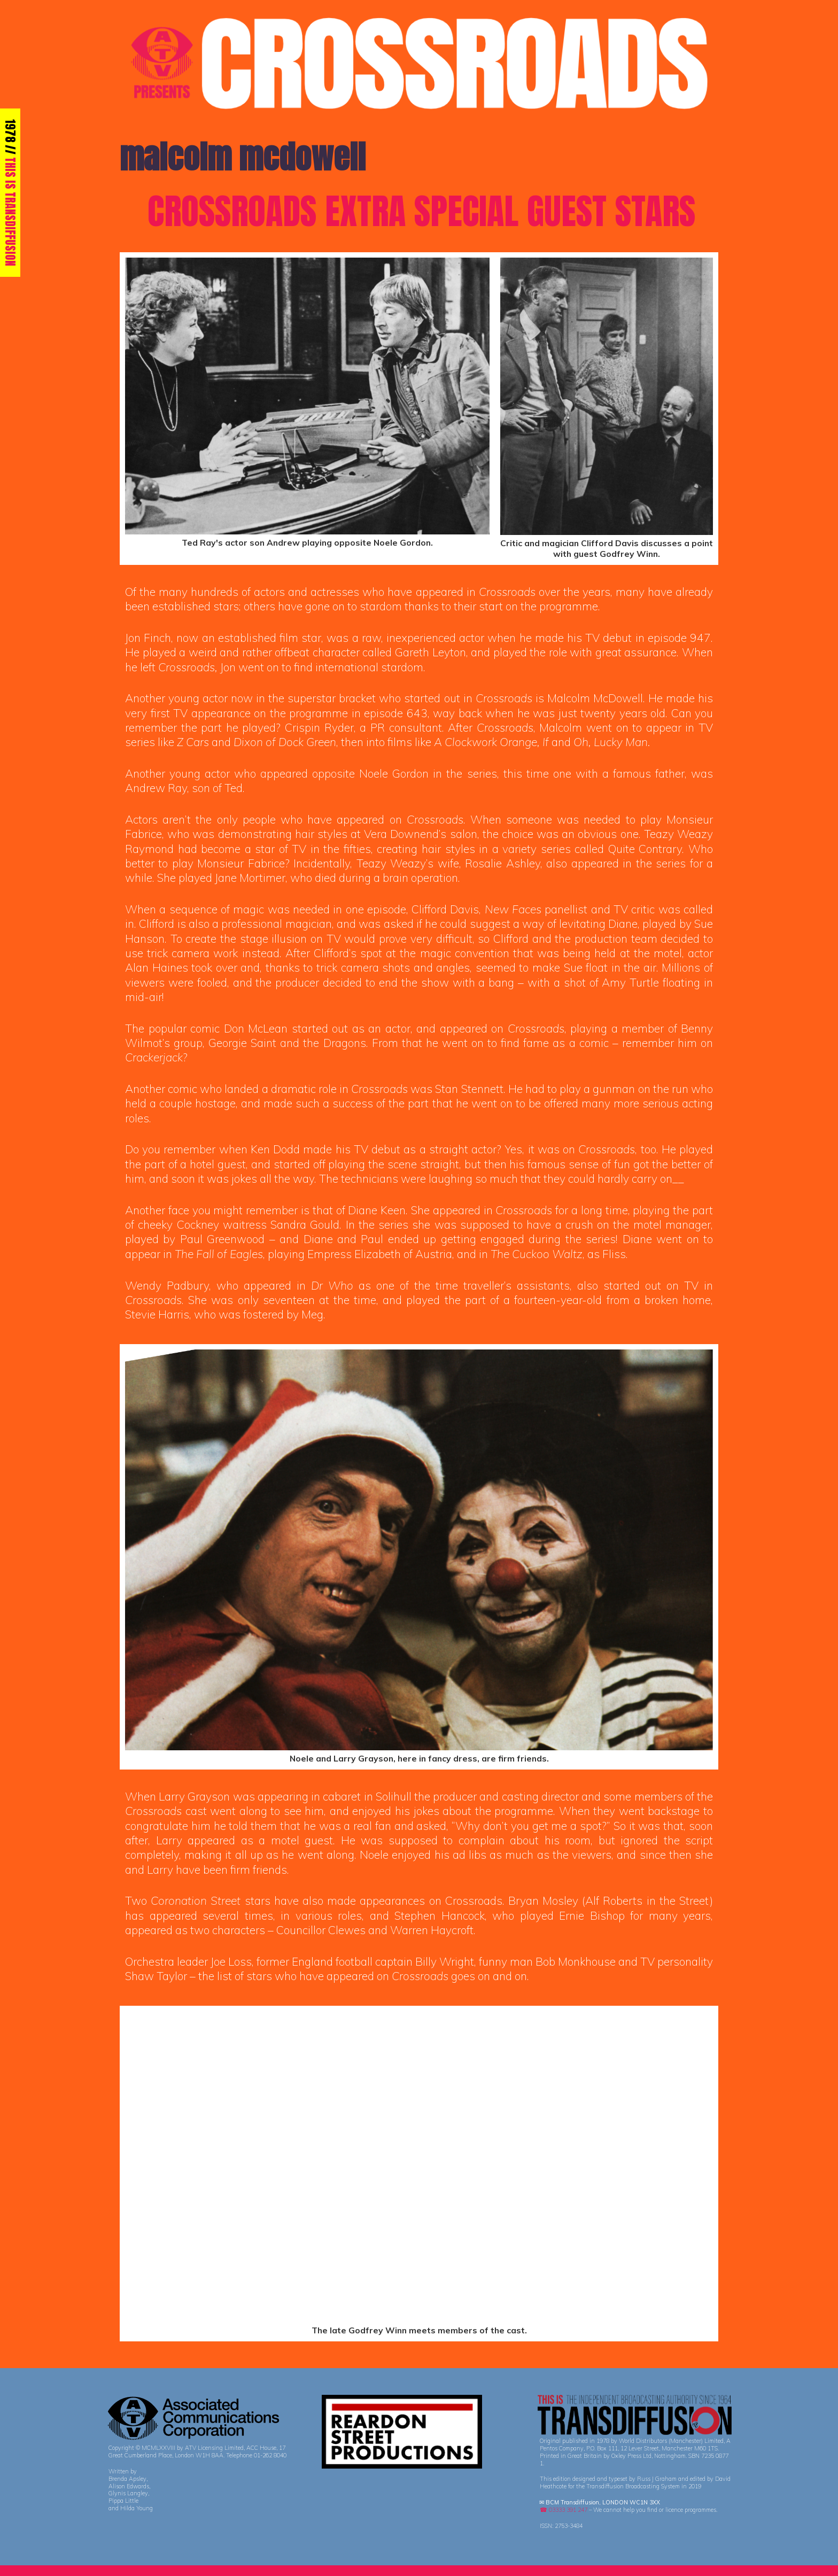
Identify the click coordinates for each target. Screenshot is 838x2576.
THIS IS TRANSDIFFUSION (10, 211)
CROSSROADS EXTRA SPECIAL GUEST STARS (421, 211)
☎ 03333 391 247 (563, 2509)
